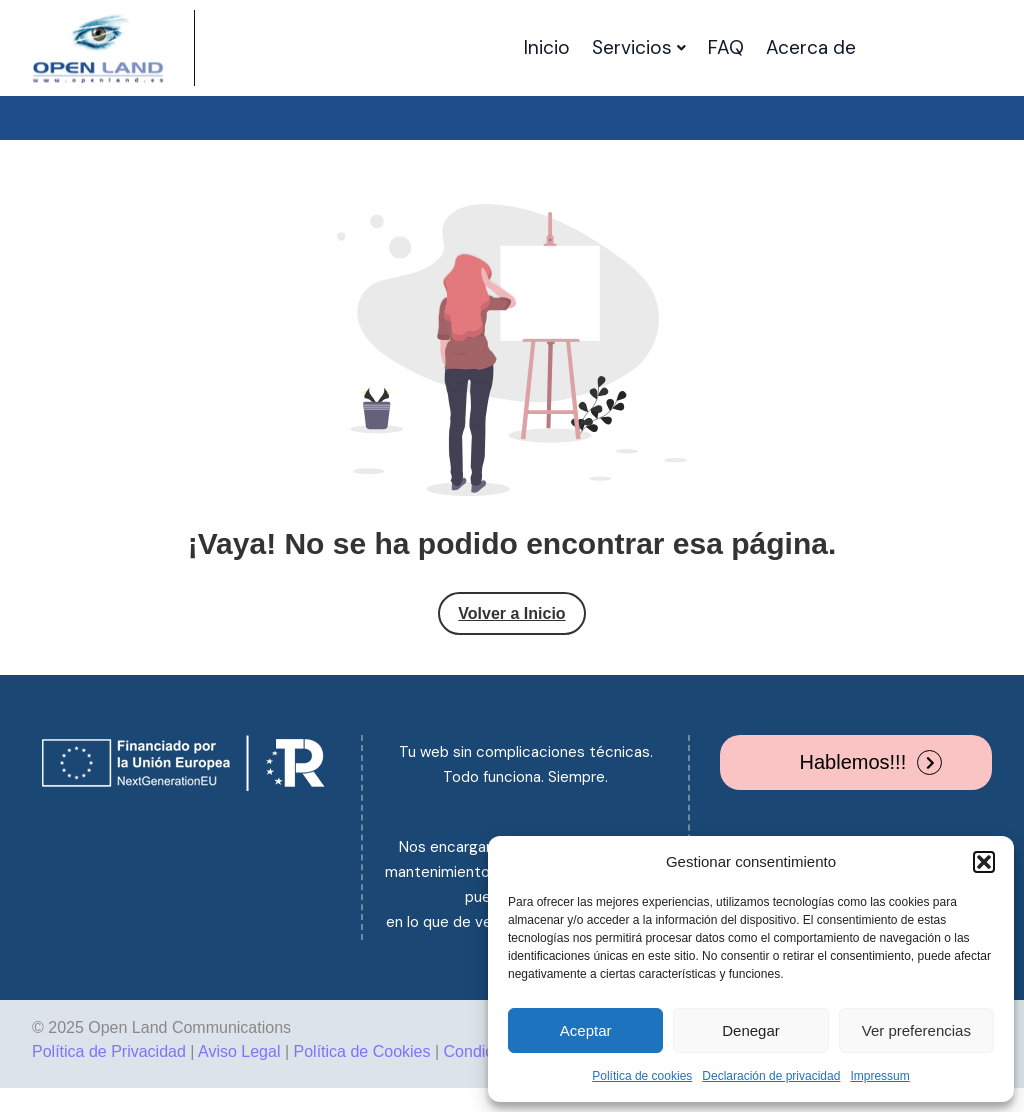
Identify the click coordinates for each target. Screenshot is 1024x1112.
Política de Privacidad (109, 1051)
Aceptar (586, 1030)
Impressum (879, 1076)
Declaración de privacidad (771, 1076)
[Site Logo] (98, 48)
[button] (984, 862)
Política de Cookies (362, 1051)
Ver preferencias (916, 1030)
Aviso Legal (239, 1051)
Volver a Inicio (511, 613)
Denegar (751, 1030)
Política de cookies (642, 1076)
